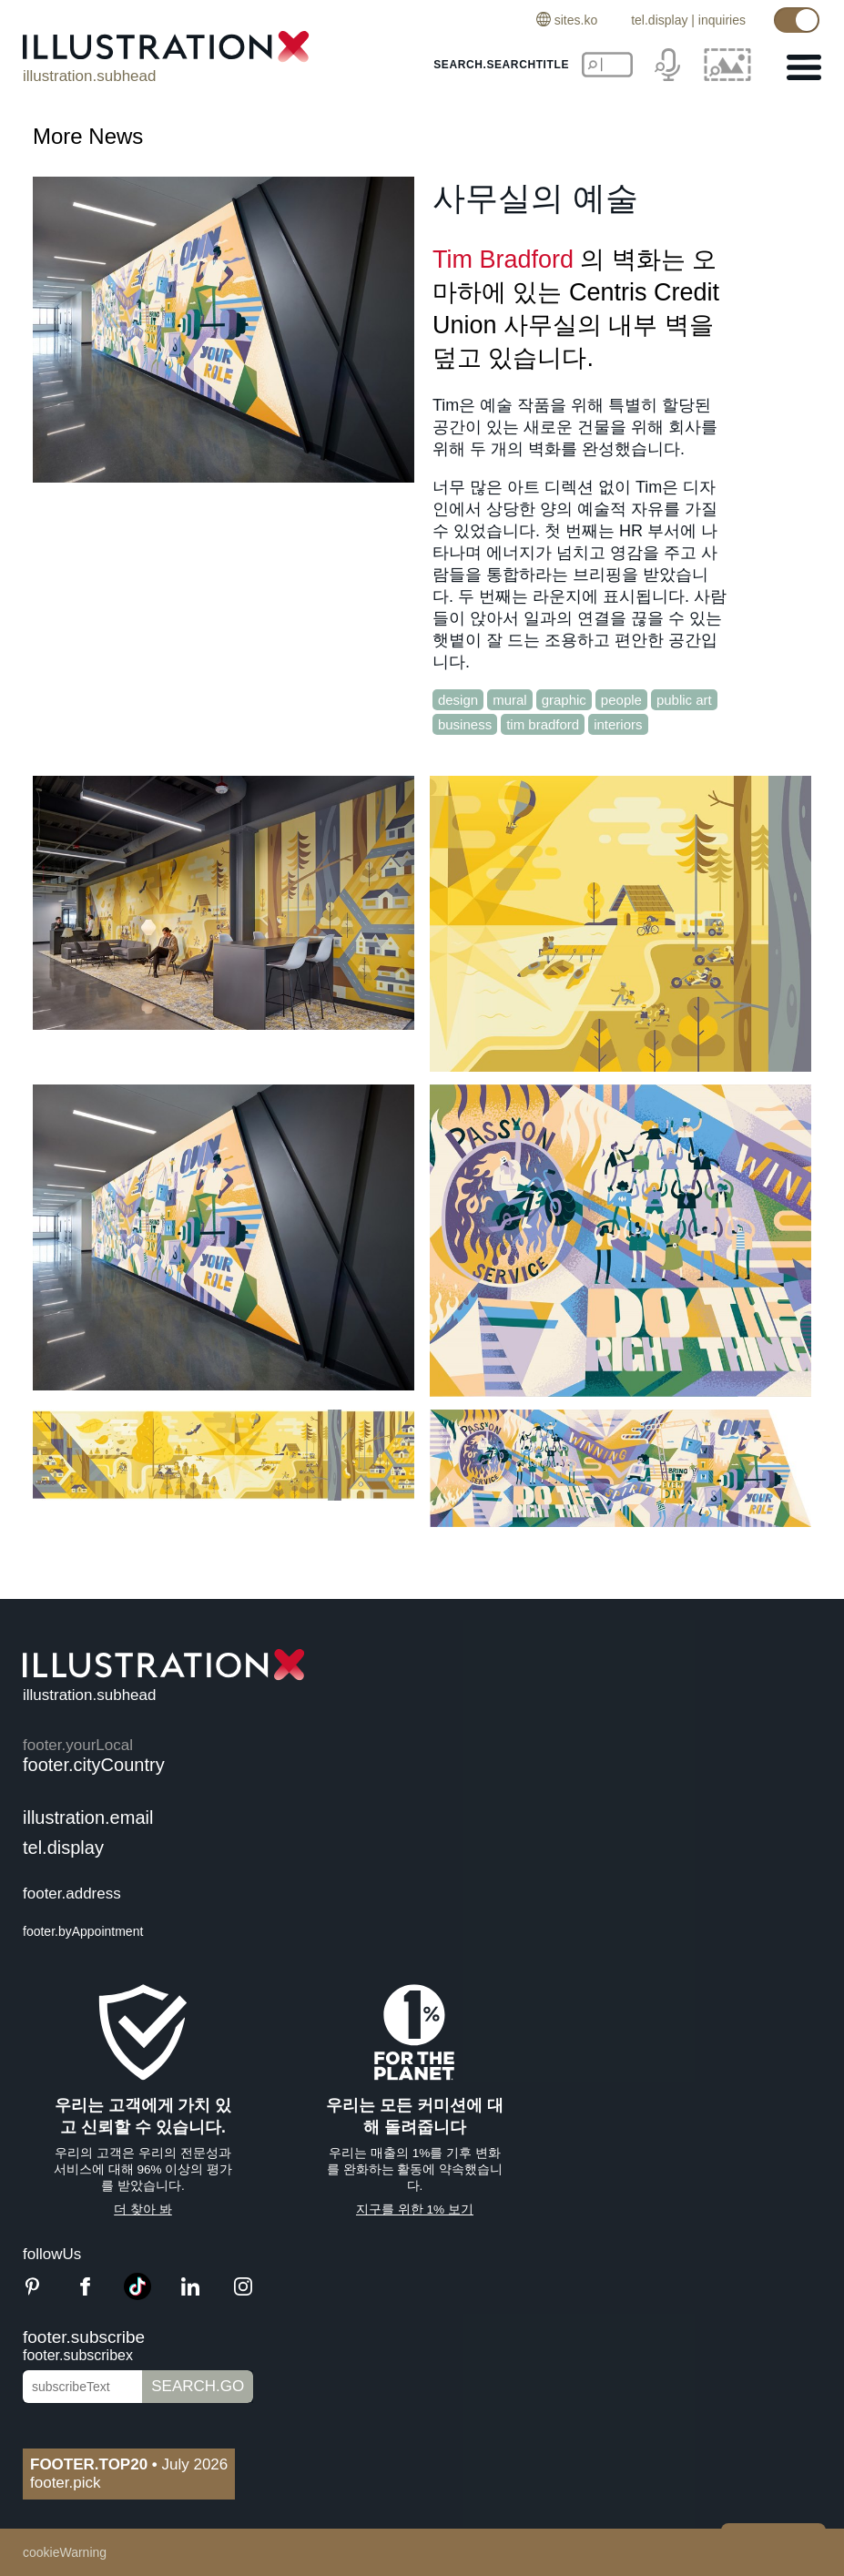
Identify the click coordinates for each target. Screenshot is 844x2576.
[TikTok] (137, 2295)
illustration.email (88, 1817)
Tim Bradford (503, 259)
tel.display (659, 20)
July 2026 (129, 2464)
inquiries (722, 20)
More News (88, 136)
